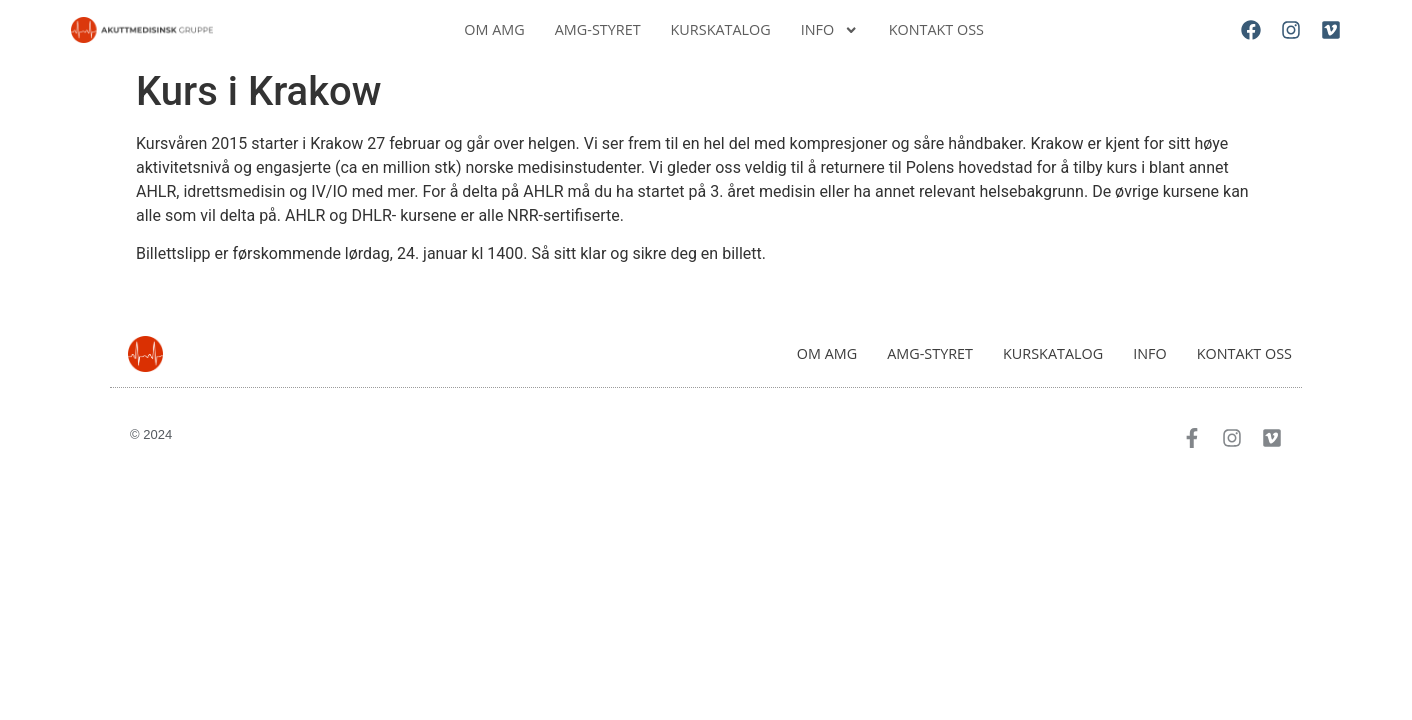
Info (830, 30)
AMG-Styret (598, 29)
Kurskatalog (721, 29)
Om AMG (494, 29)
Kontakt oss (936, 29)
